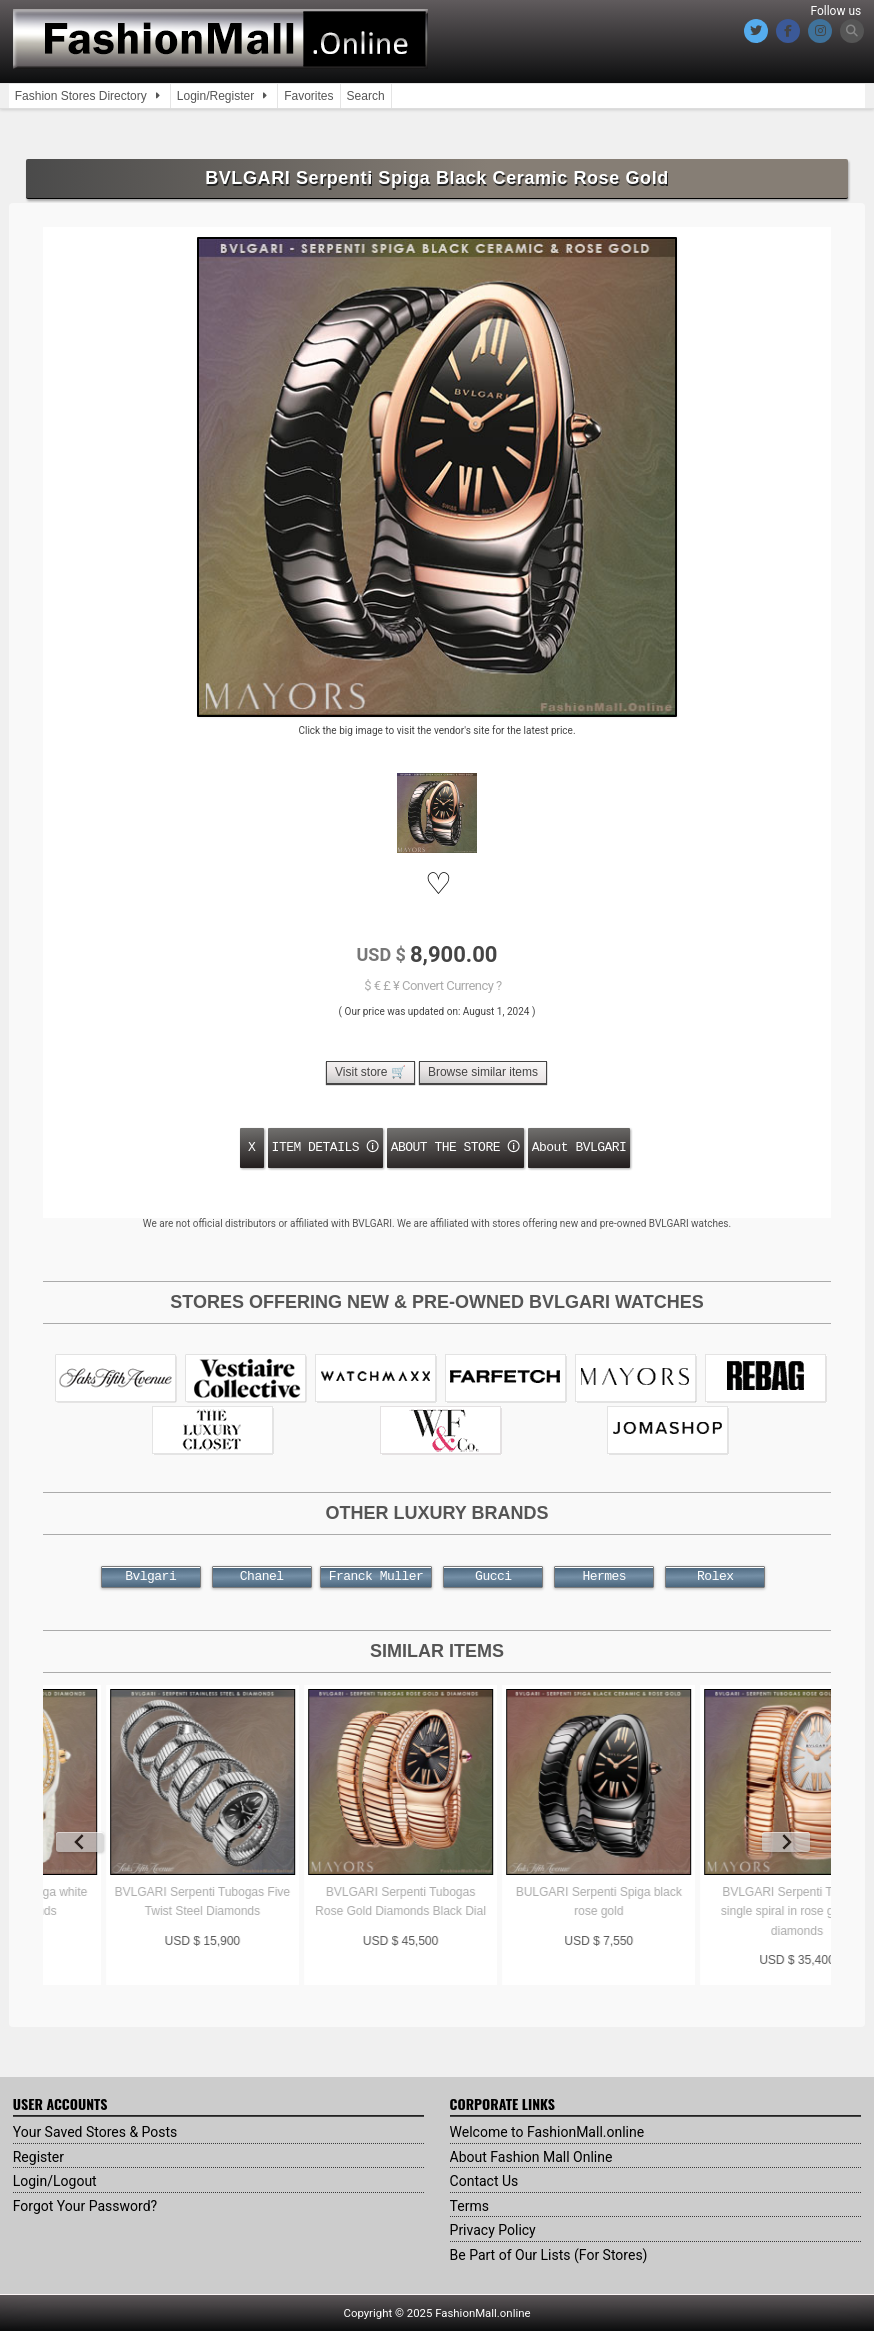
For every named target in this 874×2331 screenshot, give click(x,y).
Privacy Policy (493, 2230)
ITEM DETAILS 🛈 (325, 1147)
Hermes (604, 1577)
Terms (469, 2206)
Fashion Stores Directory (81, 96)
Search (366, 96)
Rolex (715, 1577)
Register (38, 2157)
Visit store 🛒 (370, 1072)
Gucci (493, 1577)
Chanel (262, 1577)
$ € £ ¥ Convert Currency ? (432, 986)
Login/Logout (55, 2181)
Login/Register (215, 96)
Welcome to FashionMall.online (547, 2132)
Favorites (308, 96)
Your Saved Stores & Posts (95, 2132)
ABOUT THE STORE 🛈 (455, 1147)
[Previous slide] (80, 1842)
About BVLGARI (579, 1147)
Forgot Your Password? (85, 2206)
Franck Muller (376, 1577)
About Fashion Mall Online (531, 2157)
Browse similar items (483, 1072)
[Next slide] (786, 1842)
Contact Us (484, 2181)
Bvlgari (150, 1577)
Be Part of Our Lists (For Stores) (549, 2255)
